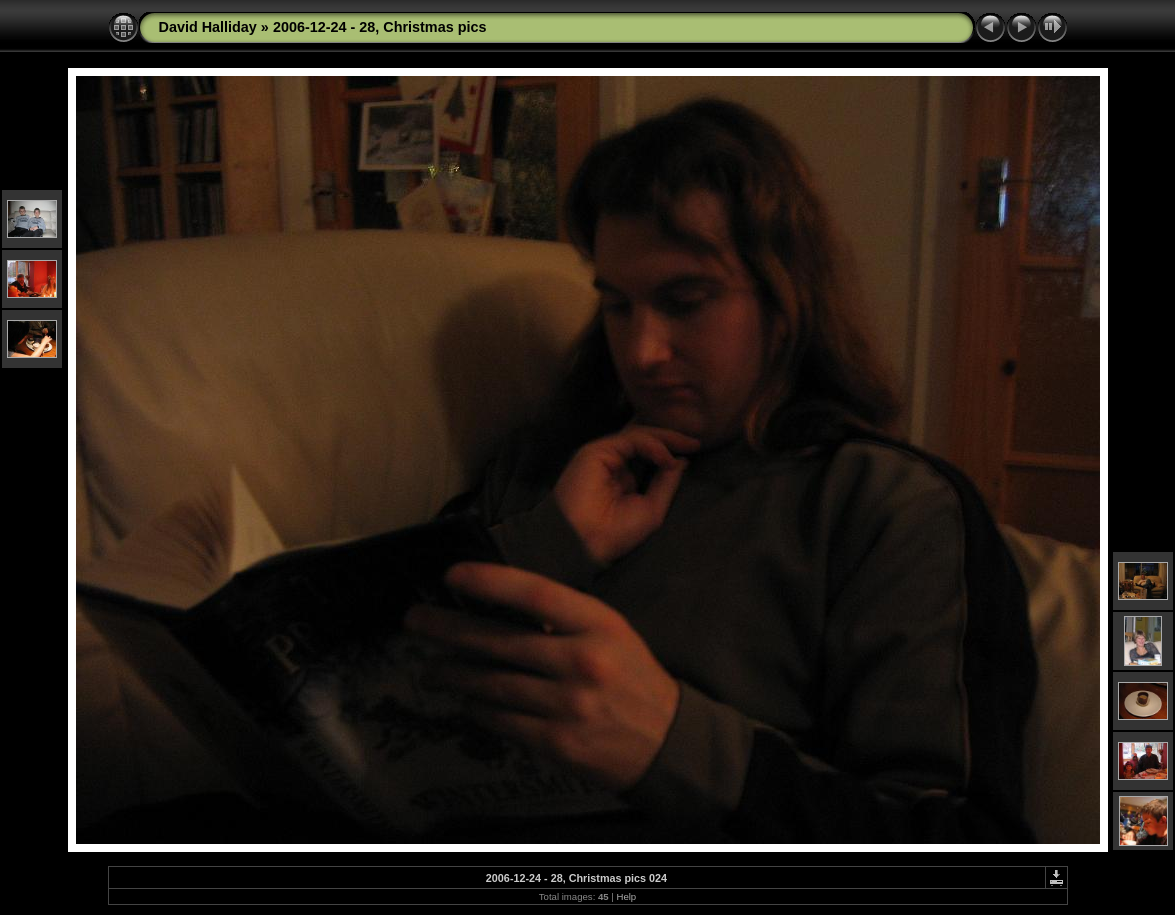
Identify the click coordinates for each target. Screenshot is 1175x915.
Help (626, 896)
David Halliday (208, 27)
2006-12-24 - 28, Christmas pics (380, 27)
